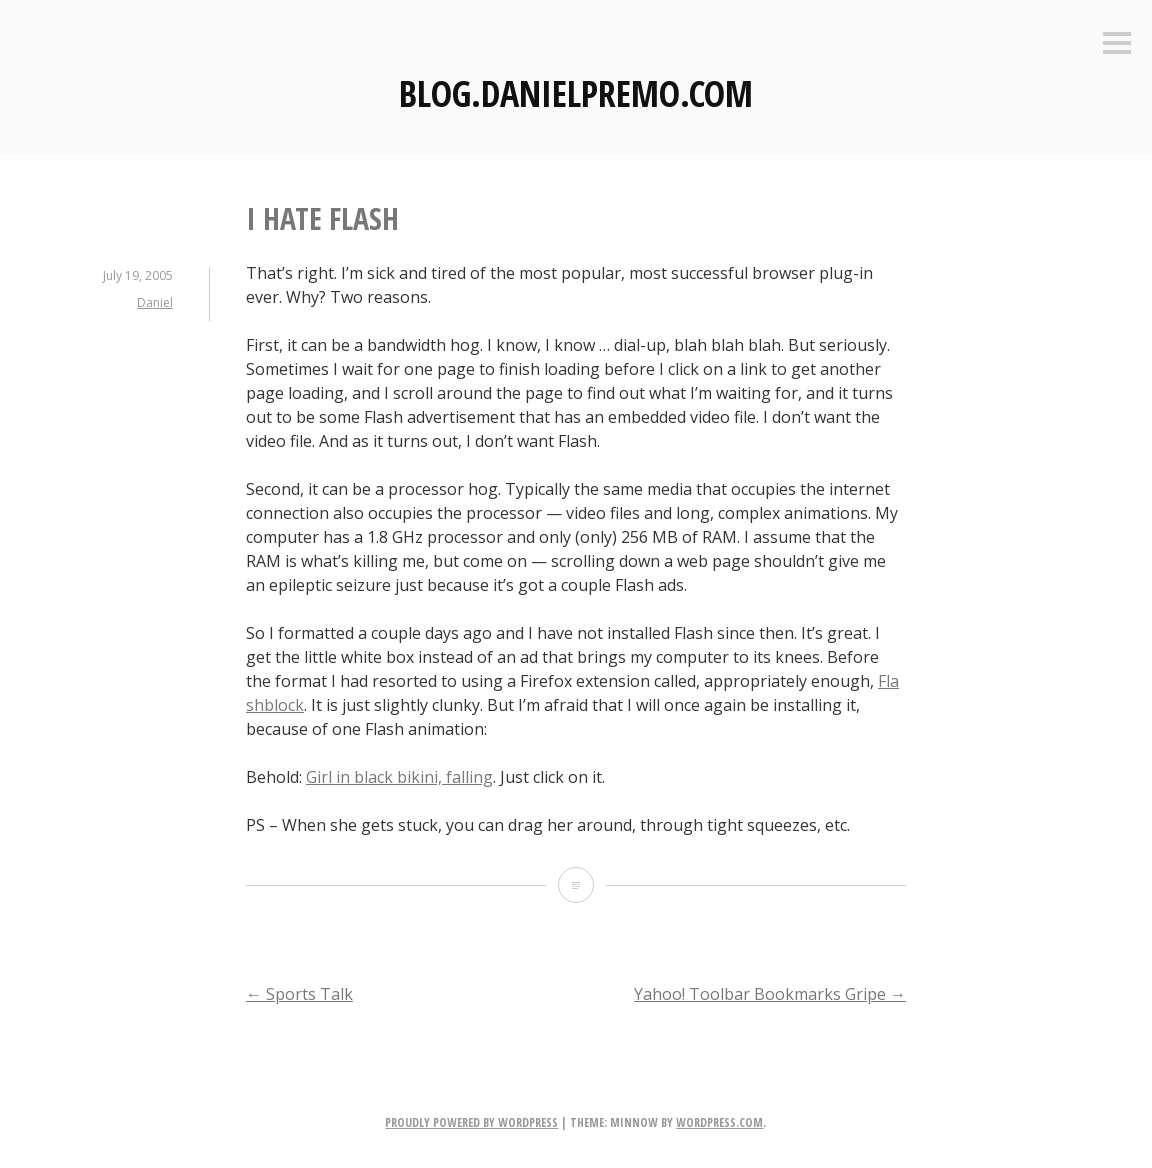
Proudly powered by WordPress (471, 1122)
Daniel (155, 302)
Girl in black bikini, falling (399, 777)
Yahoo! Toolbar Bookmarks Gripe (770, 994)
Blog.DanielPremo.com (576, 93)
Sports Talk (299, 994)
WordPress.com (719, 1122)
